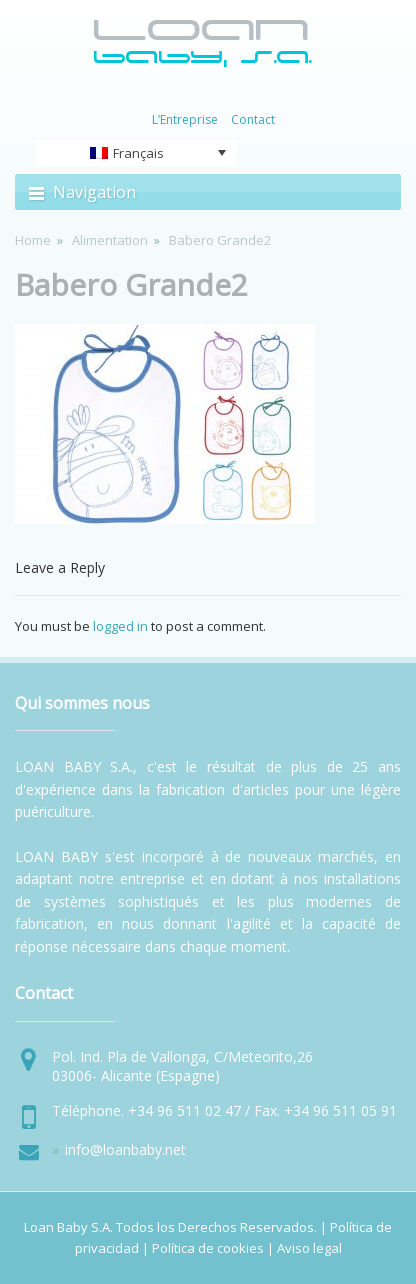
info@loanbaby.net (125, 1149)
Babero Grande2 (131, 284)
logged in (120, 626)
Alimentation (110, 240)
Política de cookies (208, 1248)
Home (33, 240)
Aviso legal (309, 1248)
